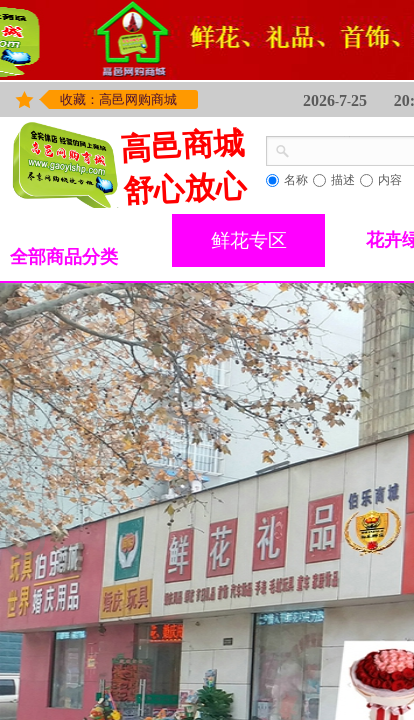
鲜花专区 (249, 240)
